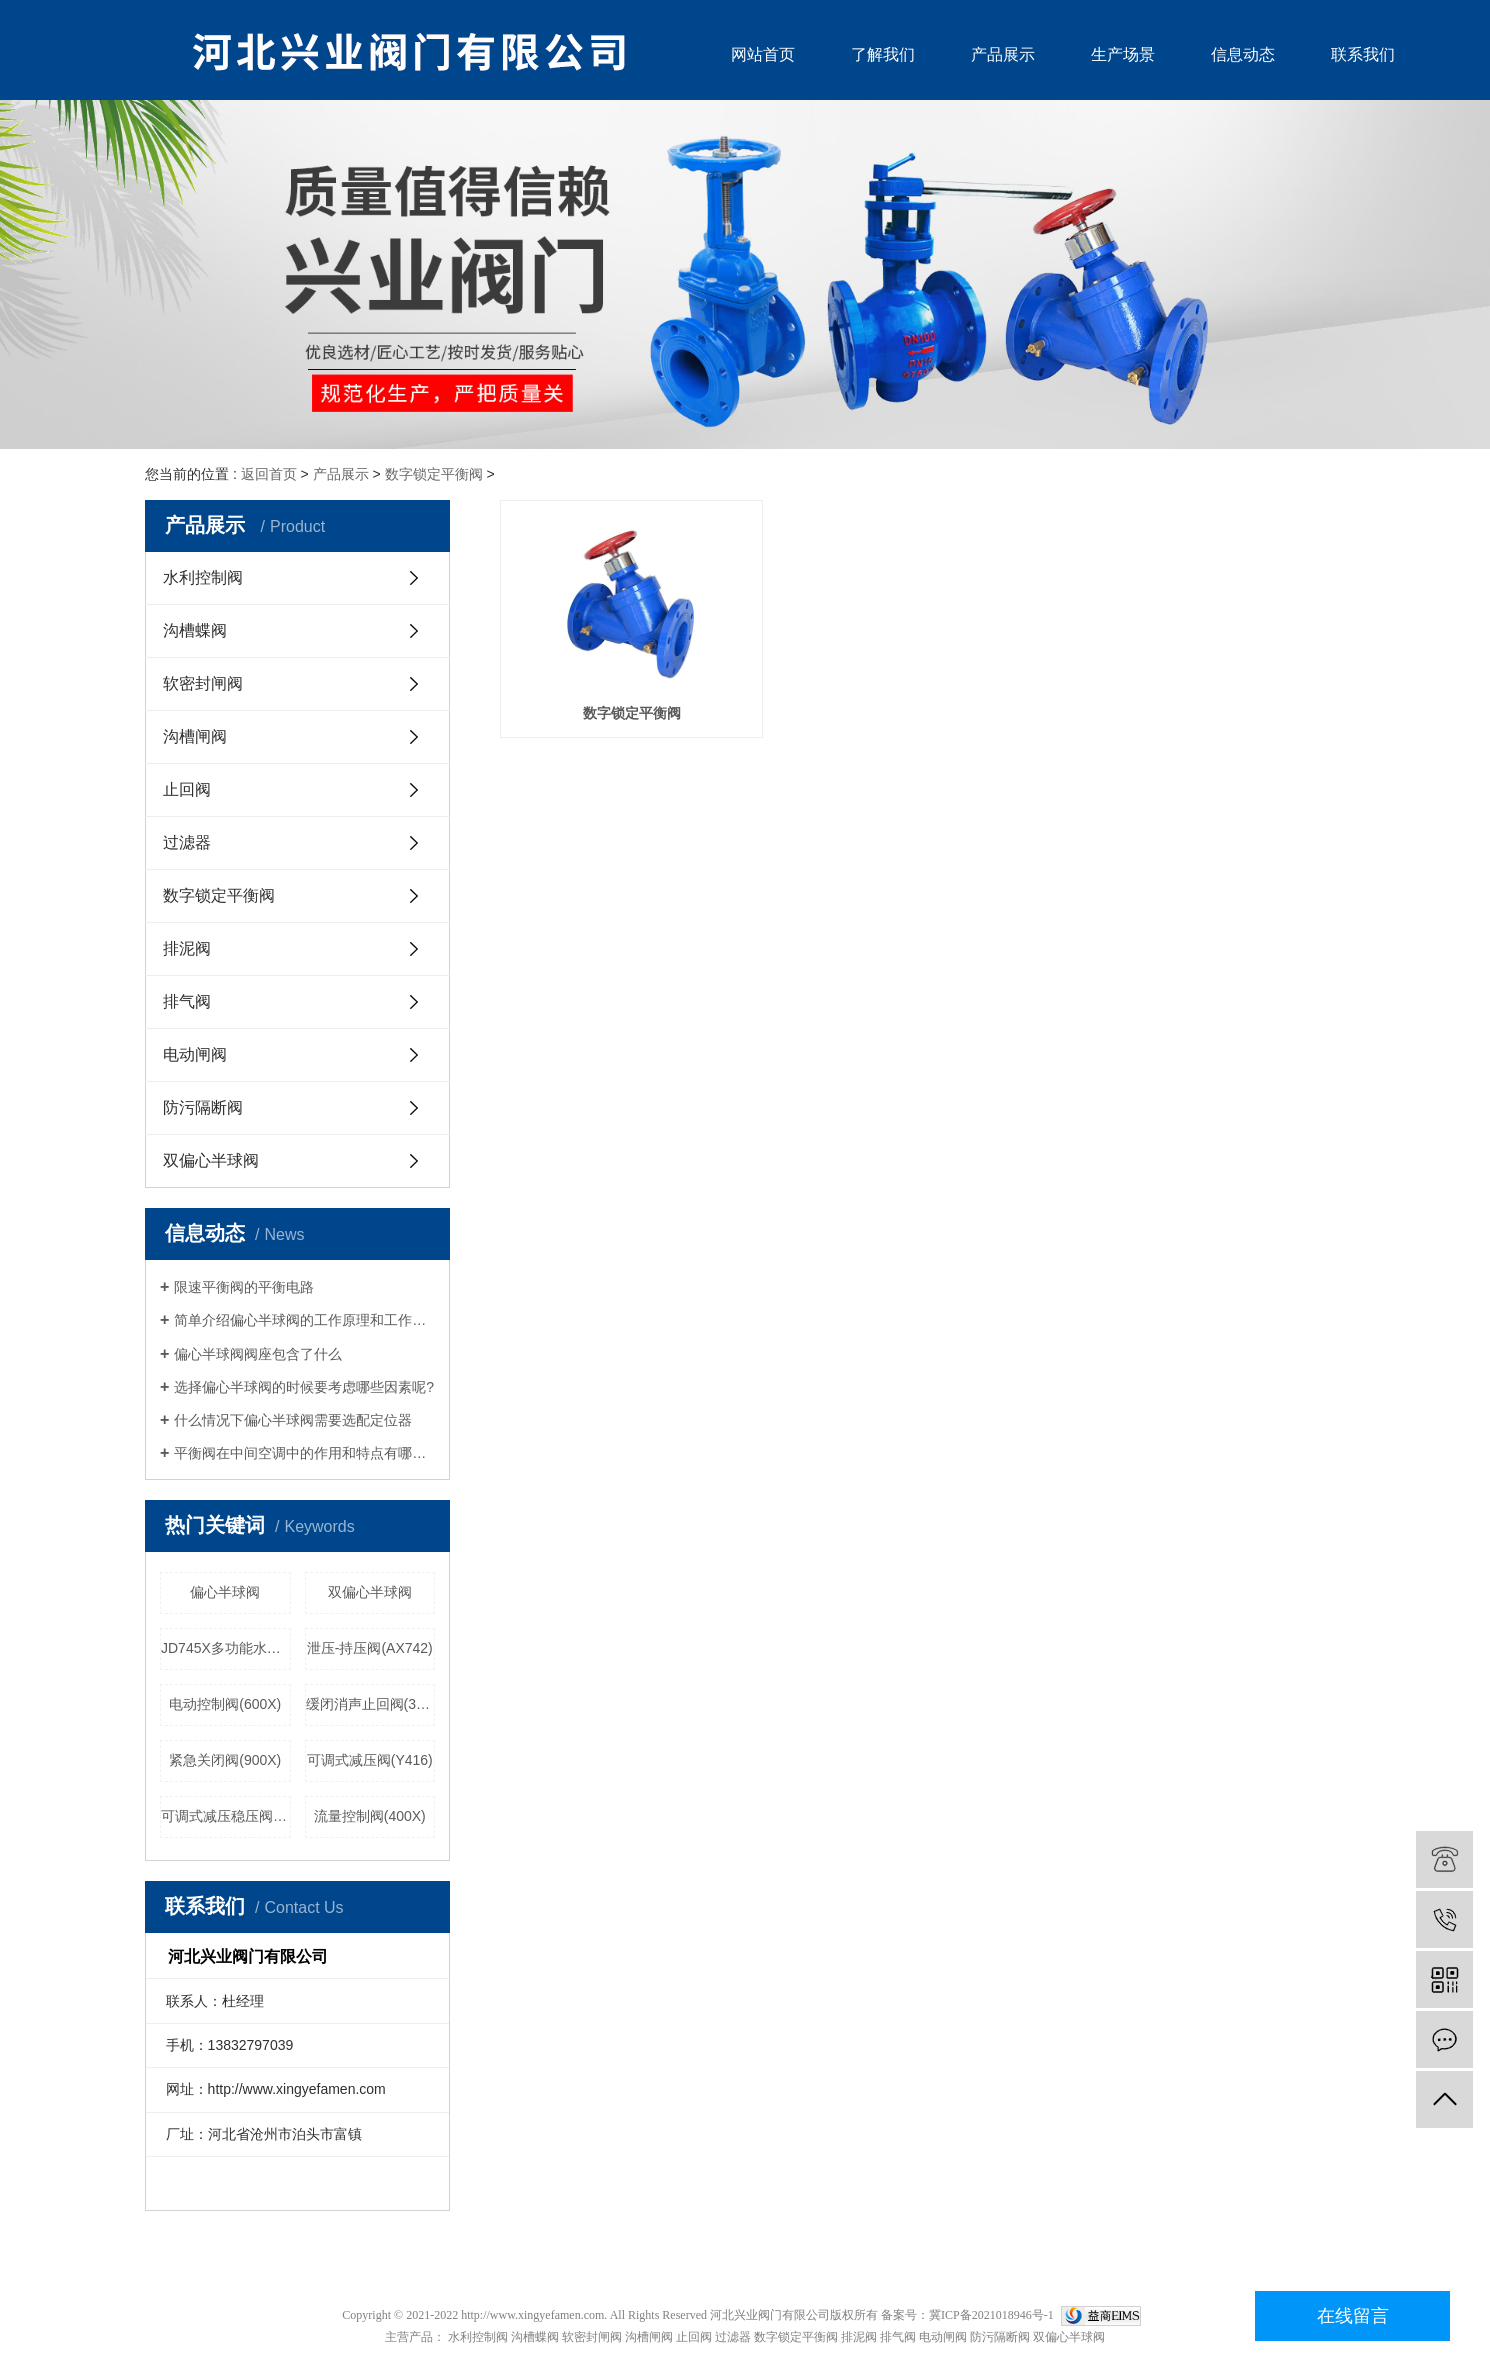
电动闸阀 (195, 1054)
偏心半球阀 (225, 1592)
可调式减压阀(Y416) (370, 1760)
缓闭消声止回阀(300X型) (371, 1704)
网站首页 (763, 54)
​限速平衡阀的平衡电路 (244, 1287)
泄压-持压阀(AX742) (370, 1648)
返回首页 (269, 474)
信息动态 (1243, 54)
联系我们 (1363, 54)
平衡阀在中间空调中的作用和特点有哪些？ (304, 1453)
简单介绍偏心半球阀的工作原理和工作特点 (304, 1320)
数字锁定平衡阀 (434, 474)
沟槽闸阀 (195, 736)
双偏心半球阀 (211, 1160)
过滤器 (187, 842)
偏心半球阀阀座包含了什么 (258, 1354)
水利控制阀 (203, 577)
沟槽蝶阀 (195, 630)
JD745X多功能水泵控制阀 (226, 1648)
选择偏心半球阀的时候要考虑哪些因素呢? (304, 1387)
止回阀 (187, 789)
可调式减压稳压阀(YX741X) (226, 1816)
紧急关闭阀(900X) (225, 1760)
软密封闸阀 (203, 683)
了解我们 (883, 54)
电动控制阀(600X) (225, 1704)
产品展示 (1003, 54)
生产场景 (1123, 54)
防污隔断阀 (203, 1107)
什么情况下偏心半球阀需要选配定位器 (293, 1420)
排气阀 (187, 1001)
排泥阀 (187, 948)
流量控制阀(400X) (370, 1816)
